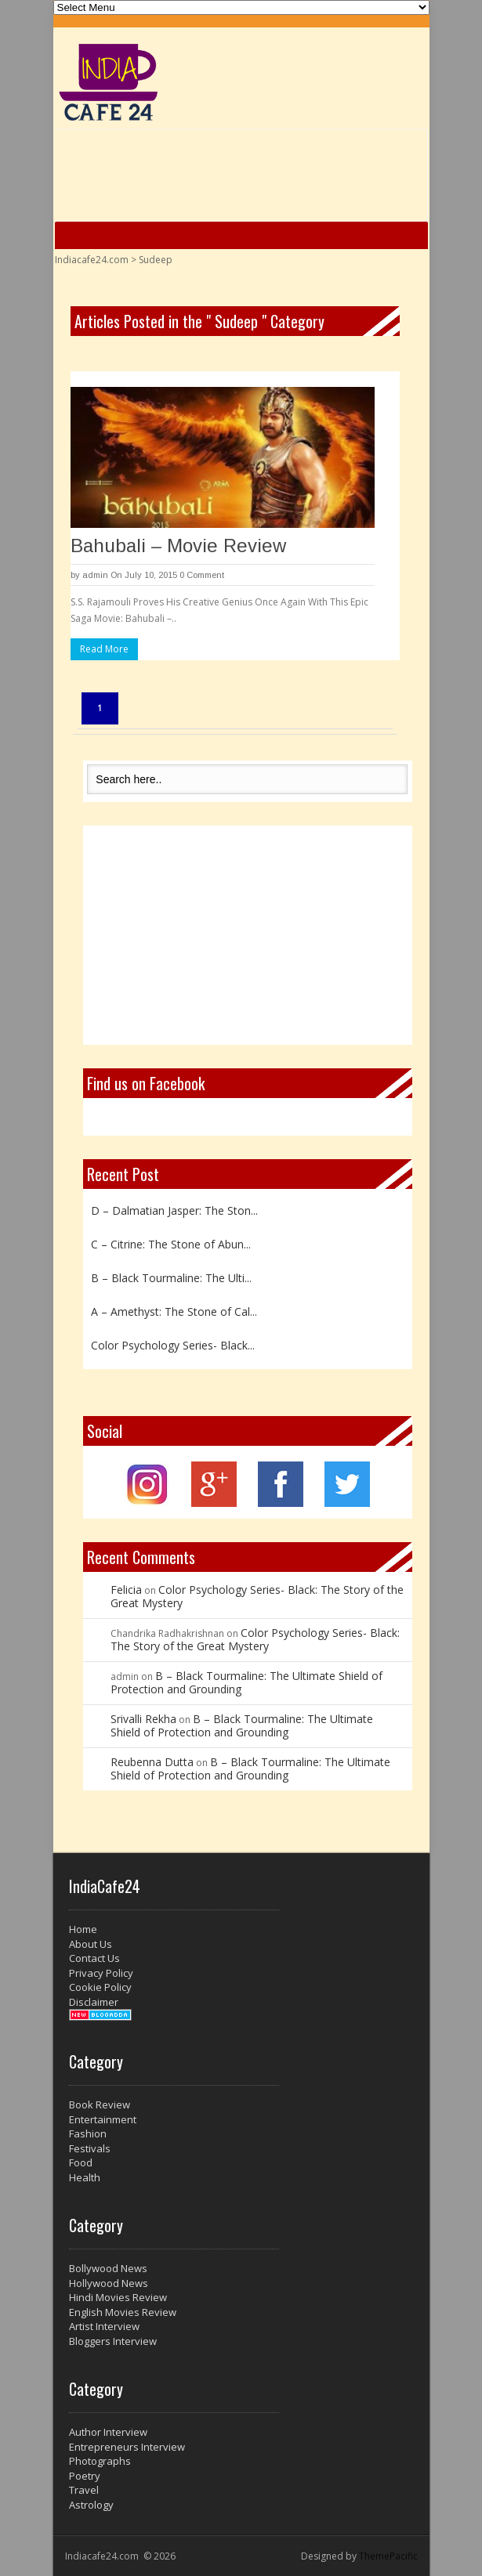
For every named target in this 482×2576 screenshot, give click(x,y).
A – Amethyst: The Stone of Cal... (174, 1311)
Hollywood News (108, 2283)
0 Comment (201, 575)
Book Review (99, 2104)
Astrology (91, 2505)
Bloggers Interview (113, 2341)
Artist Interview (104, 2326)
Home (83, 1929)
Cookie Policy (100, 1987)
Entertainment (102, 2119)
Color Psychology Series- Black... (173, 1345)
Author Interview (108, 2432)
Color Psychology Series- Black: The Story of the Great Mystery (257, 1596)
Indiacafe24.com (92, 259)
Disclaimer (93, 2002)
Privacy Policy (101, 1973)
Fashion (88, 2133)
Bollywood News (108, 2268)
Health (84, 2177)
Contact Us (94, 1958)
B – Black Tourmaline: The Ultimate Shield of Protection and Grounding (246, 1682)
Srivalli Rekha (143, 1718)
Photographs (100, 2461)
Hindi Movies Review (118, 2297)
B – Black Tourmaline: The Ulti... (171, 1277)
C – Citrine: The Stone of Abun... (171, 1244)
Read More (104, 649)
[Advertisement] (247, 935)
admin (95, 575)
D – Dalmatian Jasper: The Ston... (174, 1210)
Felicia (126, 1589)
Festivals (90, 2148)
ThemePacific (388, 2556)
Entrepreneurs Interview (127, 2447)
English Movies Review (122, 2312)
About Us (90, 1944)
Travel (84, 2490)
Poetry (84, 2476)
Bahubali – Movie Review (178, 545)
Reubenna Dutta (152, 1761)
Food (80, 2162)
